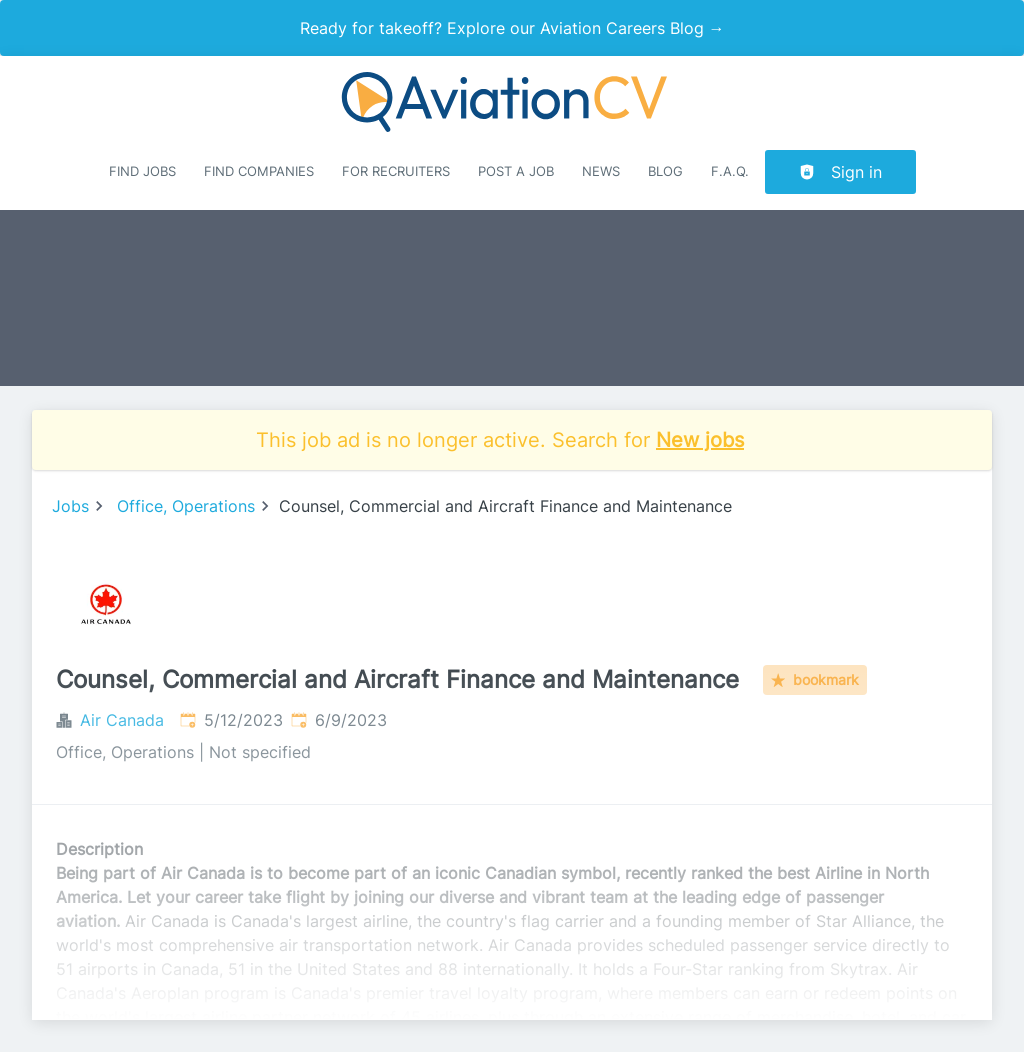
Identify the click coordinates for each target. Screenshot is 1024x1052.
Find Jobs (142, 171)
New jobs (700, 440)
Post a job (516, 171)
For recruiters (396, 171)
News (601, 171)
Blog (665, 171)
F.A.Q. (730, 171)
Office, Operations (186, 506)
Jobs (70, 506)
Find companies (259, 171)
